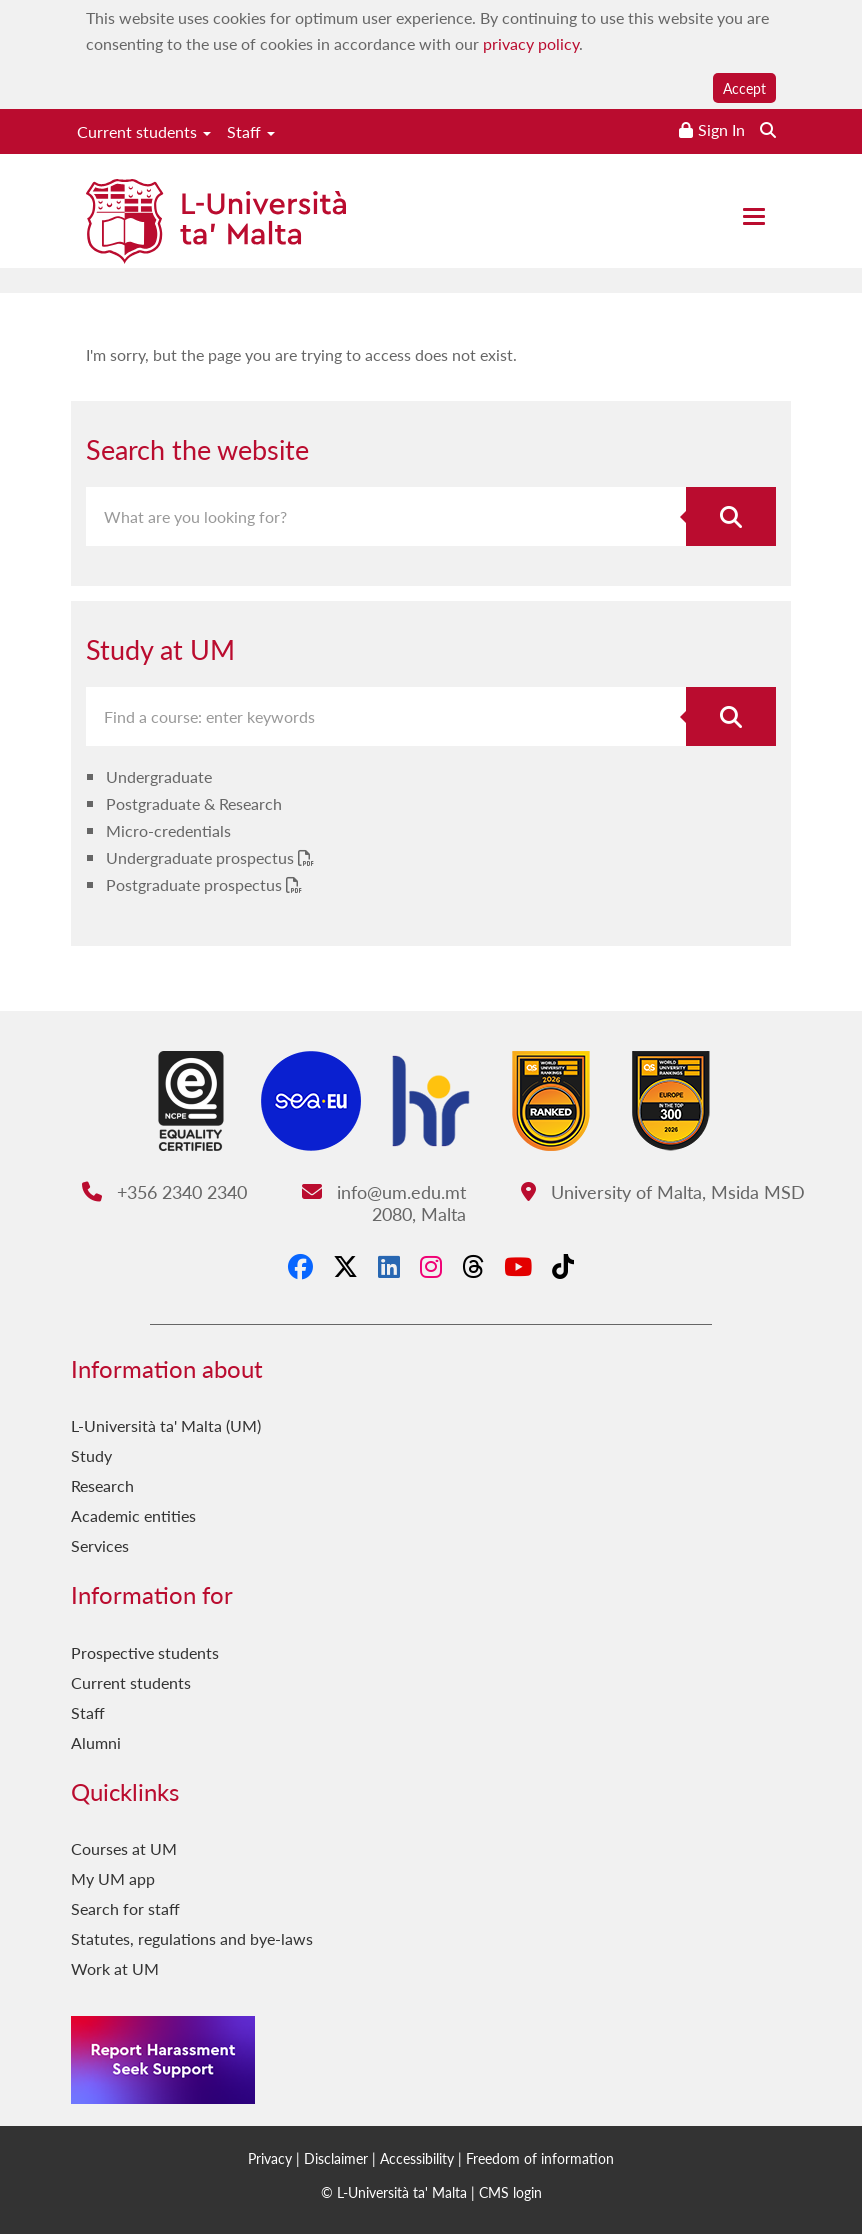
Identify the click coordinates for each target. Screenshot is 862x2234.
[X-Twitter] (345, 1266)
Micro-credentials (168, 830)
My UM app (113, 1878)
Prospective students (145, 1652)
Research (102, 1485)
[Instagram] (431, 1266)
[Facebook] (300, 1266)
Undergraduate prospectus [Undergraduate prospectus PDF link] (202, 857)
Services (100, 1545)
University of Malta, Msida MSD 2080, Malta (589, 1202)
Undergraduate (159, 776)
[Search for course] (731, 716)
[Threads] (473, 1266)
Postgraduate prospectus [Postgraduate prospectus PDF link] (196, 884)
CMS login (510, 2192)
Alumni (96, 1742)
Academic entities (133, 1515)
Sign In (721, 129)
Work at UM (115, 1968)
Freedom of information (540, 2158)
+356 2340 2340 (164, 1191)
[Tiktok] (563, 1266)
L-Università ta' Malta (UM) (166, 1425)
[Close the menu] (754, 216)
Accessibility (417, 2158)
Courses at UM (124, 1848)
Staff (251, 131)
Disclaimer (336, 2158)
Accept (744, 88)
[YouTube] (518, 1266)
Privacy (270, 2158)
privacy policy (531, 43)
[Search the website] (768, 129)
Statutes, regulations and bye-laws (192, 1938)
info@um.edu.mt (384, 1191)
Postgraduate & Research (194, 803)
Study (91, 1455)
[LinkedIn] (389, 1266)
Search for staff (125, 1908)
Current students (144, 131)
